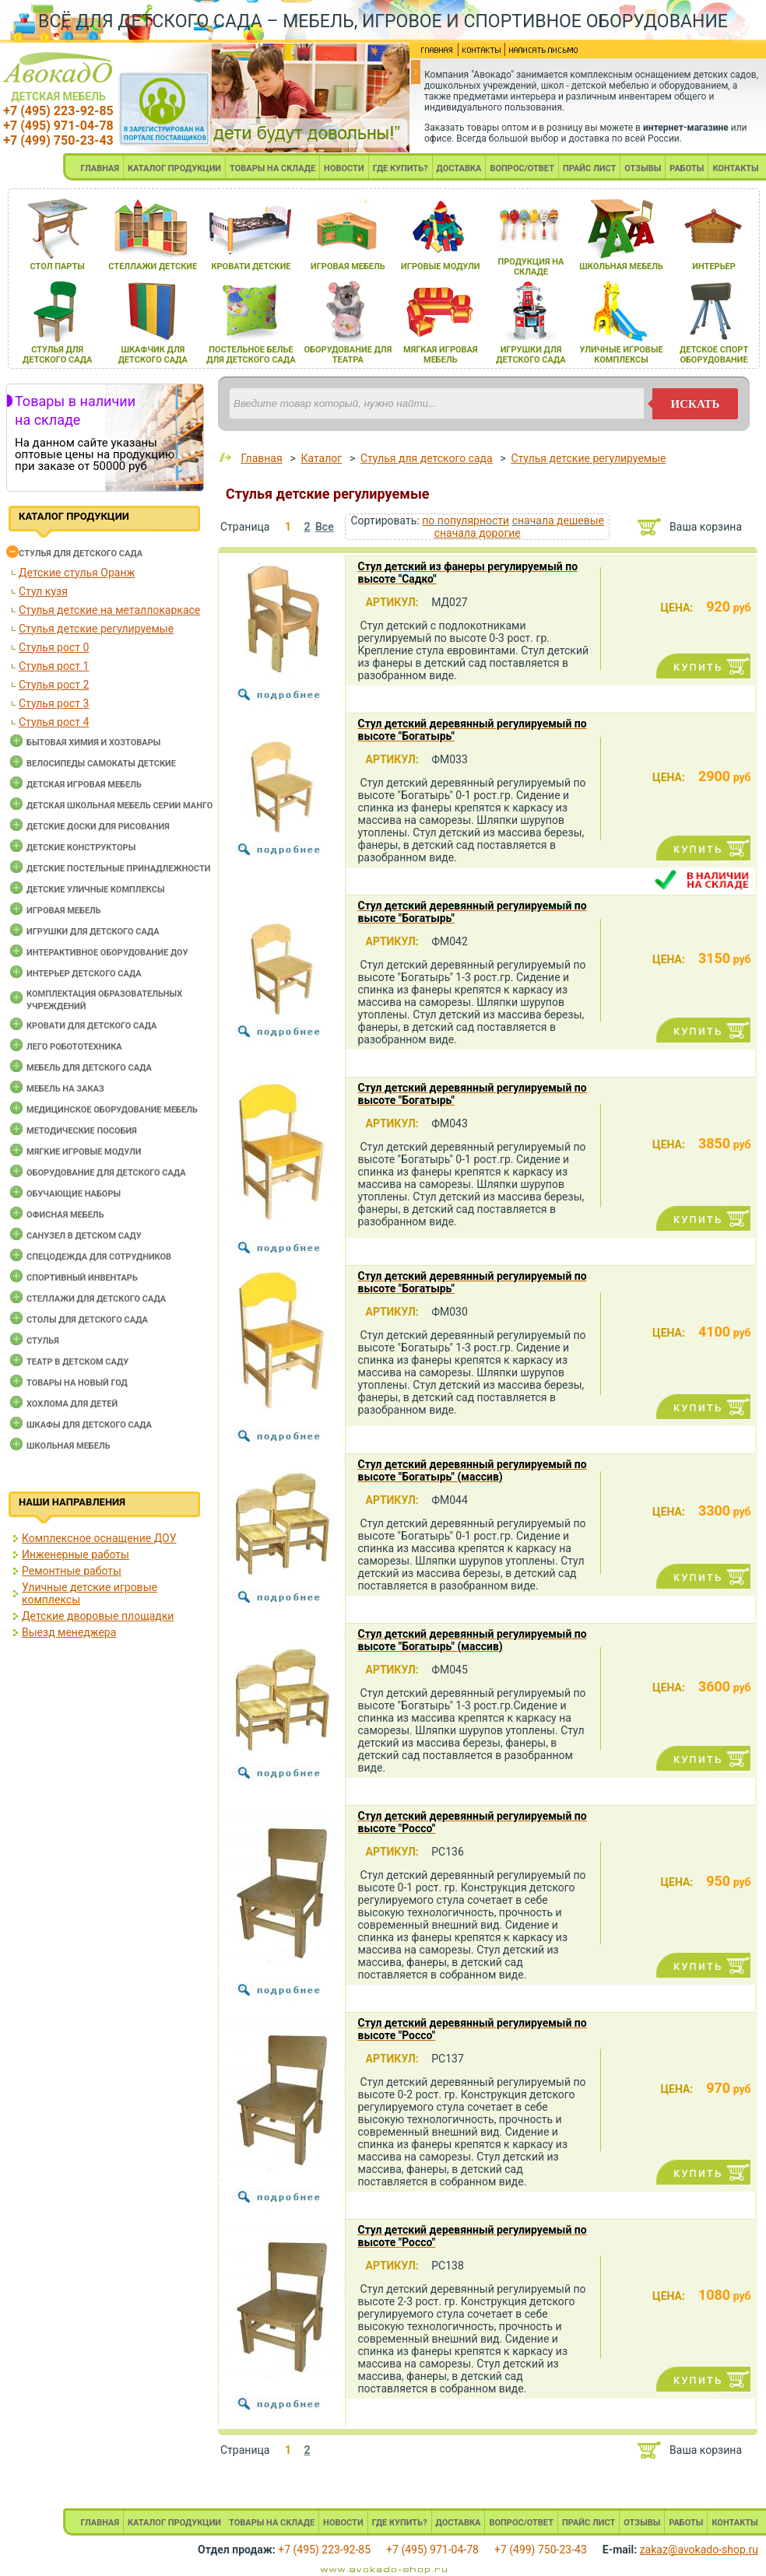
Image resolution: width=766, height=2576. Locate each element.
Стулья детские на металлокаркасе (109, 610)
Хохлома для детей (72, 1404)
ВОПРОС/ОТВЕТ (522, 168)
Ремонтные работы (71, 1571)
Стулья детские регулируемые (96, 628)
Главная (261, 458)
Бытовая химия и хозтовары (93, 743)
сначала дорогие (477, 533)
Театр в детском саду (77, 1362)
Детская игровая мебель (84, 785)
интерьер (714, 266)
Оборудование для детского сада (106, 1173)
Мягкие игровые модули (83, 1152)
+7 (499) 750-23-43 (58, 140)
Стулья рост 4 (54, 722)
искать (695, 404)
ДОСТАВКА (459, 168)
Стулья (42, 1341)
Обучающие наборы (73, 1194)
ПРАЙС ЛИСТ (589, 168)
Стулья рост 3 (54, 703)
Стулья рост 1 (54, 666)
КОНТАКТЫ (735, 168)
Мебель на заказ (65, 1089)
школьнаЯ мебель (621, 266)
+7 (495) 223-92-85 (58, 110)
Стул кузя (43, 591)
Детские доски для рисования (98, 827)
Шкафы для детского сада (89, 1425)
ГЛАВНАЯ (99, 168)
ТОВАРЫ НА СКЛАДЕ (272, 168)
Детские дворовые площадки (98, 1616)
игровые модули (440, 266)
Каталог (321, 458)
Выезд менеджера (69, 1632)
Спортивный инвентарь (82, 1278)
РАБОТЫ (686, 168)
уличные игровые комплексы (621, 355)
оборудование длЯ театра (348, 355)
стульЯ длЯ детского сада (57, 355)
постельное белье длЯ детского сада (251, 355)
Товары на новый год (77, 1383)
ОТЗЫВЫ (642, 168)
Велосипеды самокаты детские (101, 764)
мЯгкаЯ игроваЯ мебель (440, 355)
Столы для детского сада (87, 1320)
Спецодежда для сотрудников (98, 1257)
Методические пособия (81, 1131)
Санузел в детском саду (84, 1236)
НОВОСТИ (344, 168)
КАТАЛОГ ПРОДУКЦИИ (174, 168)
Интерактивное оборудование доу (107, 953)
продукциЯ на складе (530, 267)
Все (324, 526)
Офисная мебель (65, 1215)
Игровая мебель (63, 911)
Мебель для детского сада (89, 1068)
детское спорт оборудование (714, 355)
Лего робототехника (74, 1047)
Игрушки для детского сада (93, 932)
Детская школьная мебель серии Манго (119, 806)
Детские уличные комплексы (95, 890)
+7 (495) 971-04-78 (58, 125)
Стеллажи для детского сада (96, 1299)
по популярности (465, 520)
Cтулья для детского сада (80, 553)
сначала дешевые (558, 520)
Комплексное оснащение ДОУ (99, 1538)
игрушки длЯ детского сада (530, 355)
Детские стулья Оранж (77, 572)
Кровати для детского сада (91, 1026)
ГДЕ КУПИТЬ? (400, 168)
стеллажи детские (152, 266)
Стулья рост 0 (54, 647)
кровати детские (250, 266)
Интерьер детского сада (84, 974)
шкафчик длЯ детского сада (153, 355)
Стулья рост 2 (54, 684)
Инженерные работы (75, 1554)
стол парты (57, 266)
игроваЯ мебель (348, 266)
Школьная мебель (68, 1446)
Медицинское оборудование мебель (112, 1110)
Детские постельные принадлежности (118, 869)
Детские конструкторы (80, 848)
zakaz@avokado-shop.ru (699, 2549)
